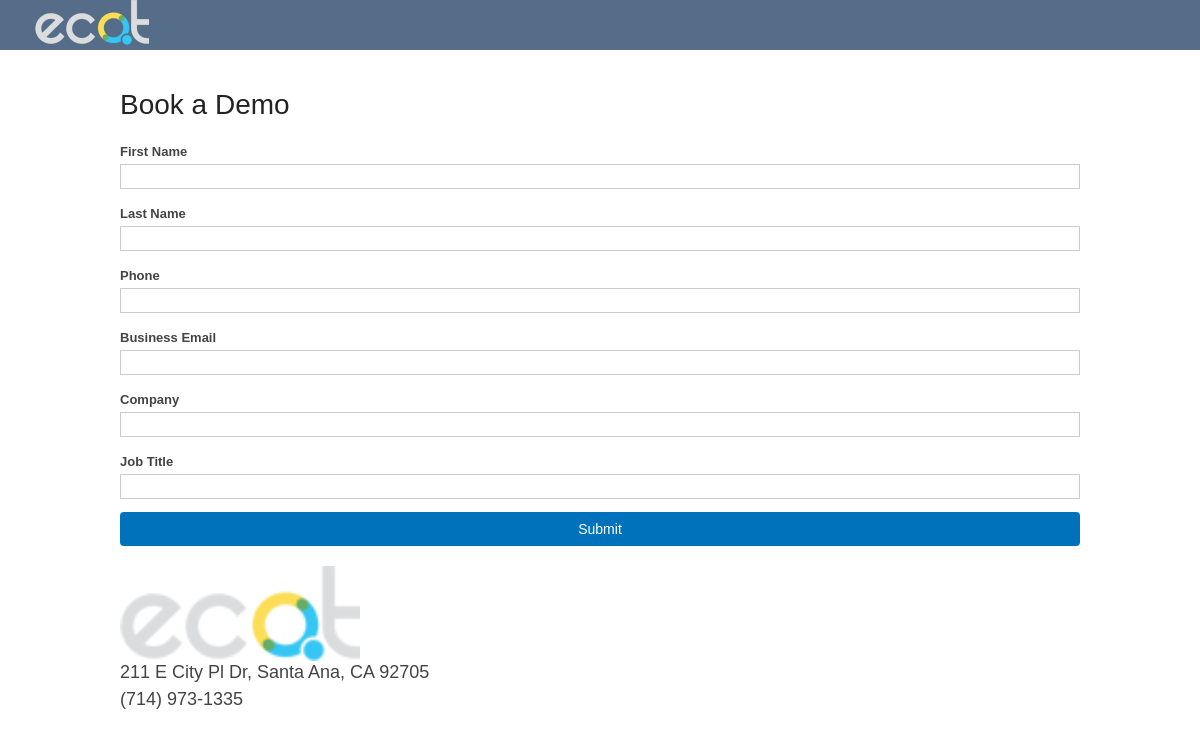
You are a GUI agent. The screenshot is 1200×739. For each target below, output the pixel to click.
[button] (600, 529)
